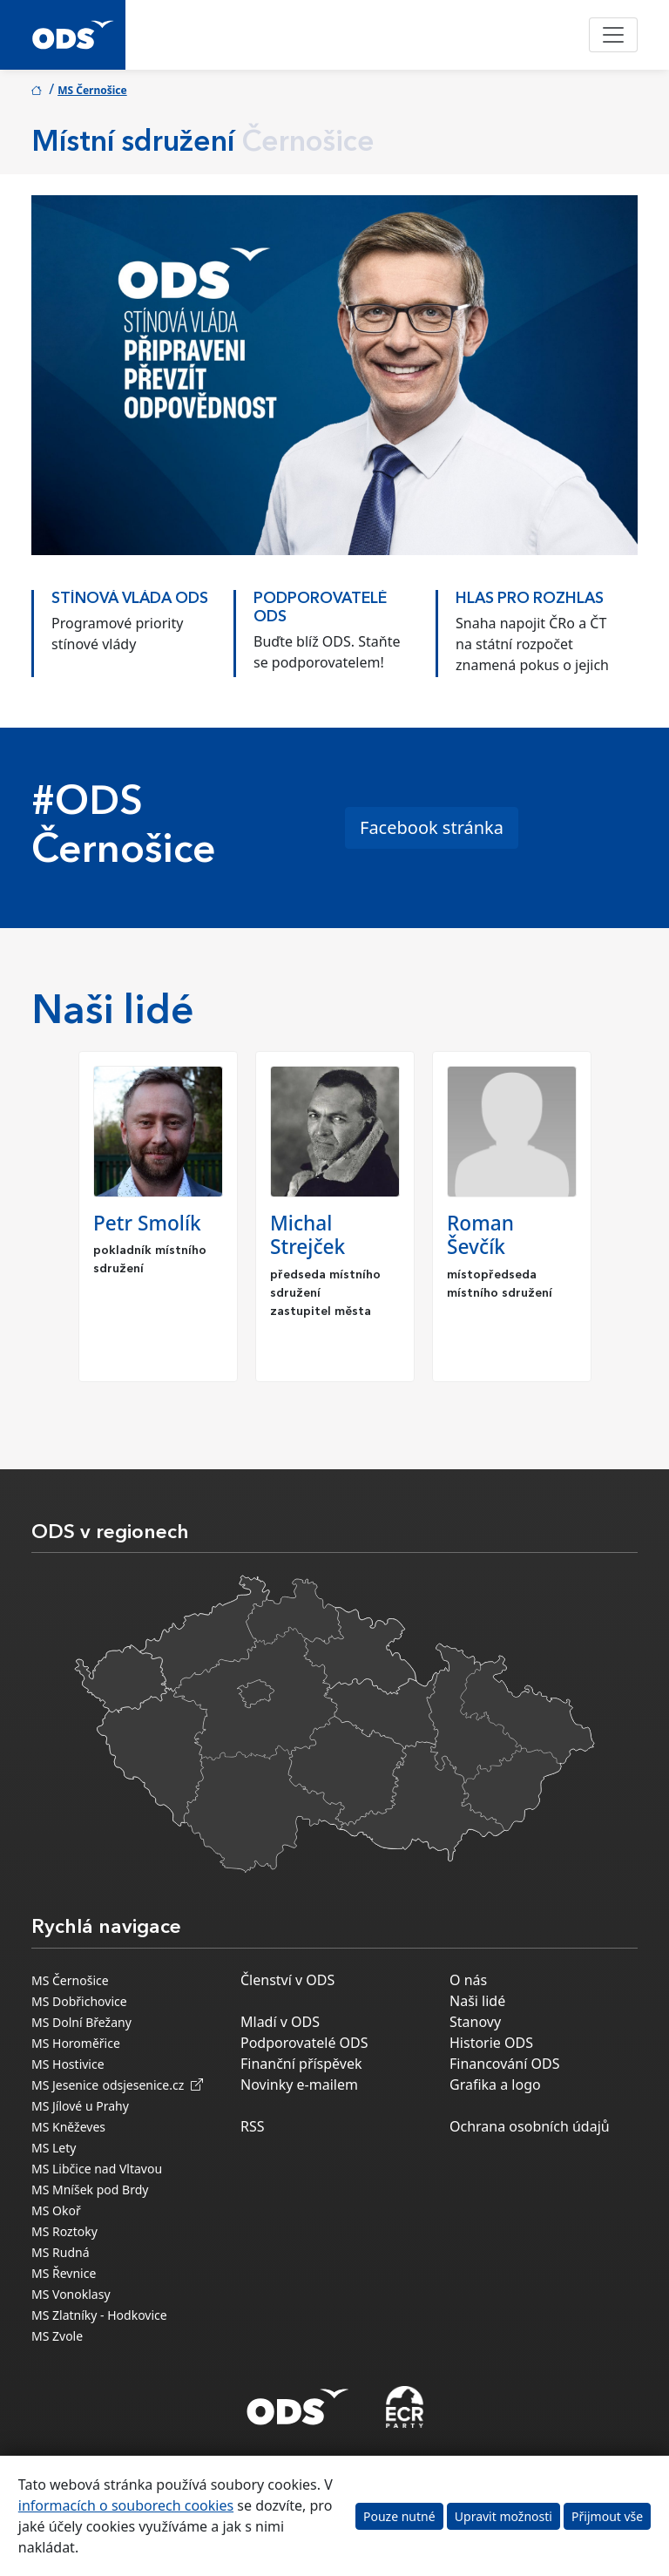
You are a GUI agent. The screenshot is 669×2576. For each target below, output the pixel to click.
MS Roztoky (64, 2231)
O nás (468, 1980)
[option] (132, 629)
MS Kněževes (68, 2126)
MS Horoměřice (75, 2043)
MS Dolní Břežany (81, 2022)
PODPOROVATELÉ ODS (320, 608)
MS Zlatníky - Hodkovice (99, 2315)
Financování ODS (504, 2063)
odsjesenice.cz (152, 2085)
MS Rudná (60, 2252)
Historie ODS (491, 2042)
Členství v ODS (287, 1980)
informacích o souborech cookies (125, 2505)
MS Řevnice (63, 2273)
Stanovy (475, 2021)
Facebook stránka (431, 827)
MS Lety (53, 2147)
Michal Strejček (307, 1235)
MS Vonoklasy (71, 2294)
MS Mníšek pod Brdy (89, 2189)
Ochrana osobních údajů (529, 2126)
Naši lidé (477, 2000)
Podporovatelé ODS (304, 2042)
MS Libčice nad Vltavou (96, 2168)
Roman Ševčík (480, 1235)
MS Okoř (56, 2210)
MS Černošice (92, 90)
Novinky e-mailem (299, 2084)
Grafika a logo (495, 2084)
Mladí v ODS (280, 2021)
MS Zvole (57, 2336)
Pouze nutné (399, 2516)
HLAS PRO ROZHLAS (530, 599)
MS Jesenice (64, 2085)
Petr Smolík (147, 1223)
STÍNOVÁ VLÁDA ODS (129, 599)
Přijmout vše (607, 2516)
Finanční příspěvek (301, 2063)
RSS (252, 2126)
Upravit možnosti (503, 2516)
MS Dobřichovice (79, 2001)
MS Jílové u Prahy (80, 2106)
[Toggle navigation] (613, 34)
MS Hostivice (68, 2064)
